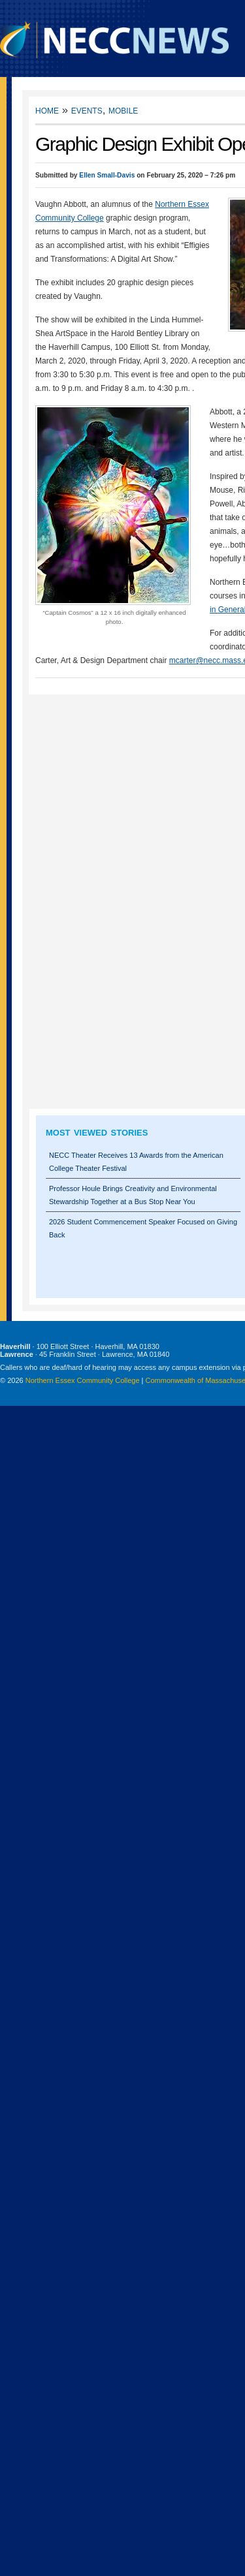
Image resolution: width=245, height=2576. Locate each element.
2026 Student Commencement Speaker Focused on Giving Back (143, 1228)
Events (87, 110)
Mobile (123, 110)
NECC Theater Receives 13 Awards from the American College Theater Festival (136, 1161)
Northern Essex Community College (82, 1380)
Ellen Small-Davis (107, 175)
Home (47, 110)
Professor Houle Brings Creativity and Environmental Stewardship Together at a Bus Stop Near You (133, 1195)
